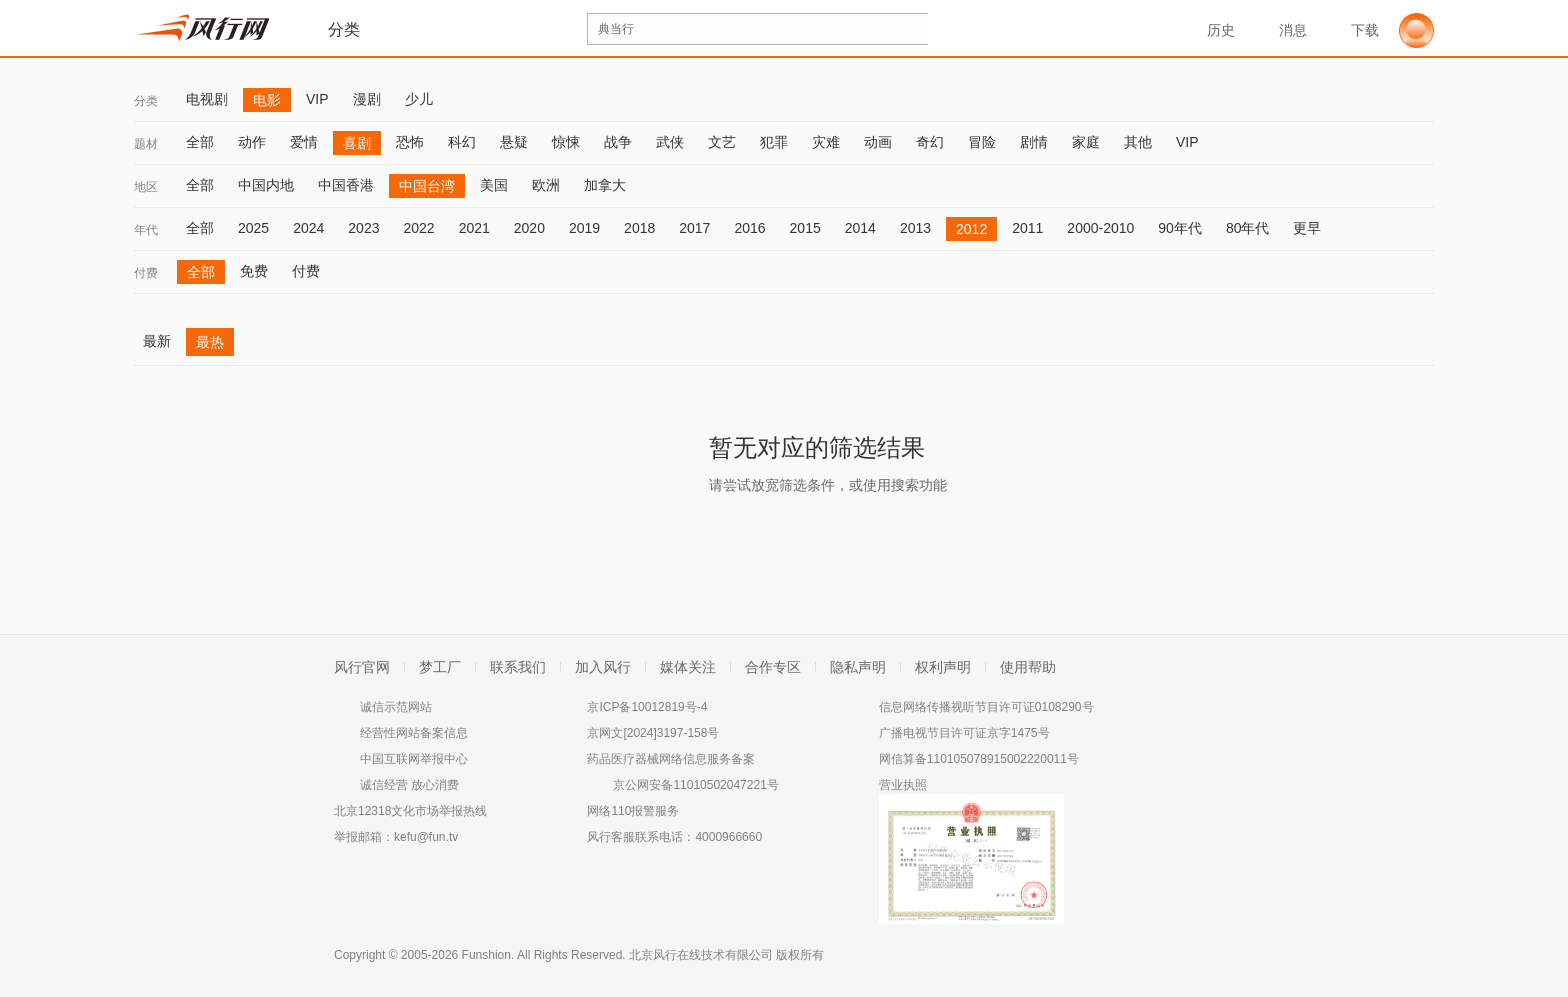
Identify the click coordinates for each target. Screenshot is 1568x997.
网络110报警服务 (633, 811)
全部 (200, 142)
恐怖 (410, 142)
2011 (1027, 228)
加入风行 (603, 667)
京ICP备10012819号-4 (647, 707)
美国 (494, 185)
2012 (971, 229)
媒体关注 (688, 667)
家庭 (1086, 142)
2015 (805, 228)
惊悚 (566, 142)
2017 (694, 228)
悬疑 (514, 142)
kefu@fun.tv (426, 837)
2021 (474, 228)
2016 (749, 228)
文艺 (722, 142)
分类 (146, 101)
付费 (146, 273)
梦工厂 (440, 667)
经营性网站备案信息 (414, 733)
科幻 (462, 142)
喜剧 (357, 143)
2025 (253, 228)
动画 (878, 142)
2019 (584, 228)
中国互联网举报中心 (414, 759)
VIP (317, 99)
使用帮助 (1028, 667)
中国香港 (346, 185)
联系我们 (518, 667)
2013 (915, 228)
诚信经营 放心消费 (409, 785)
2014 (860, 228)
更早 (1307, 228)
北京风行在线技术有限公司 (701, 955)
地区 (146, 187)
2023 (363, 228)
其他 (1138, 142)
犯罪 (774, 142)
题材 (146, 144)
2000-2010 (1100, 228)
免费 (254, 271)
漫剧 (367, 99)
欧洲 (546, 185)
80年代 (1248, 228)
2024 (308, 228)
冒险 (982, 142)
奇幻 (930, 142)
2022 (418, 228)
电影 (267, 100)
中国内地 (266, 185)
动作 (252, 142)
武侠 (670, 142)
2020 (529, 228)
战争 (618, 142)
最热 (210, 342)
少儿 (419, 99)
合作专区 (773, 667)
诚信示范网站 (396, 707)
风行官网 (362, 667)
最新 (157, 341)
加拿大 (605, 185)
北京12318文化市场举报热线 (410, 811)
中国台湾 (427, 186)
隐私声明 (858, 667)
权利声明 (943, 667)
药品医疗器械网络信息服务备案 (671, 759)
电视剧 (207, 99)
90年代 (1180, 228)
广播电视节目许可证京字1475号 (964, 733)
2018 (639, 228)
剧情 (1034, 142)
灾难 (826, 142)
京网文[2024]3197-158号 (653, 733)
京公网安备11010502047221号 (695, 785)
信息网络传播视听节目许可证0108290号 (986, 707)
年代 (146, 230)
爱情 (304, 142)
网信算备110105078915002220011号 (979, 759)
